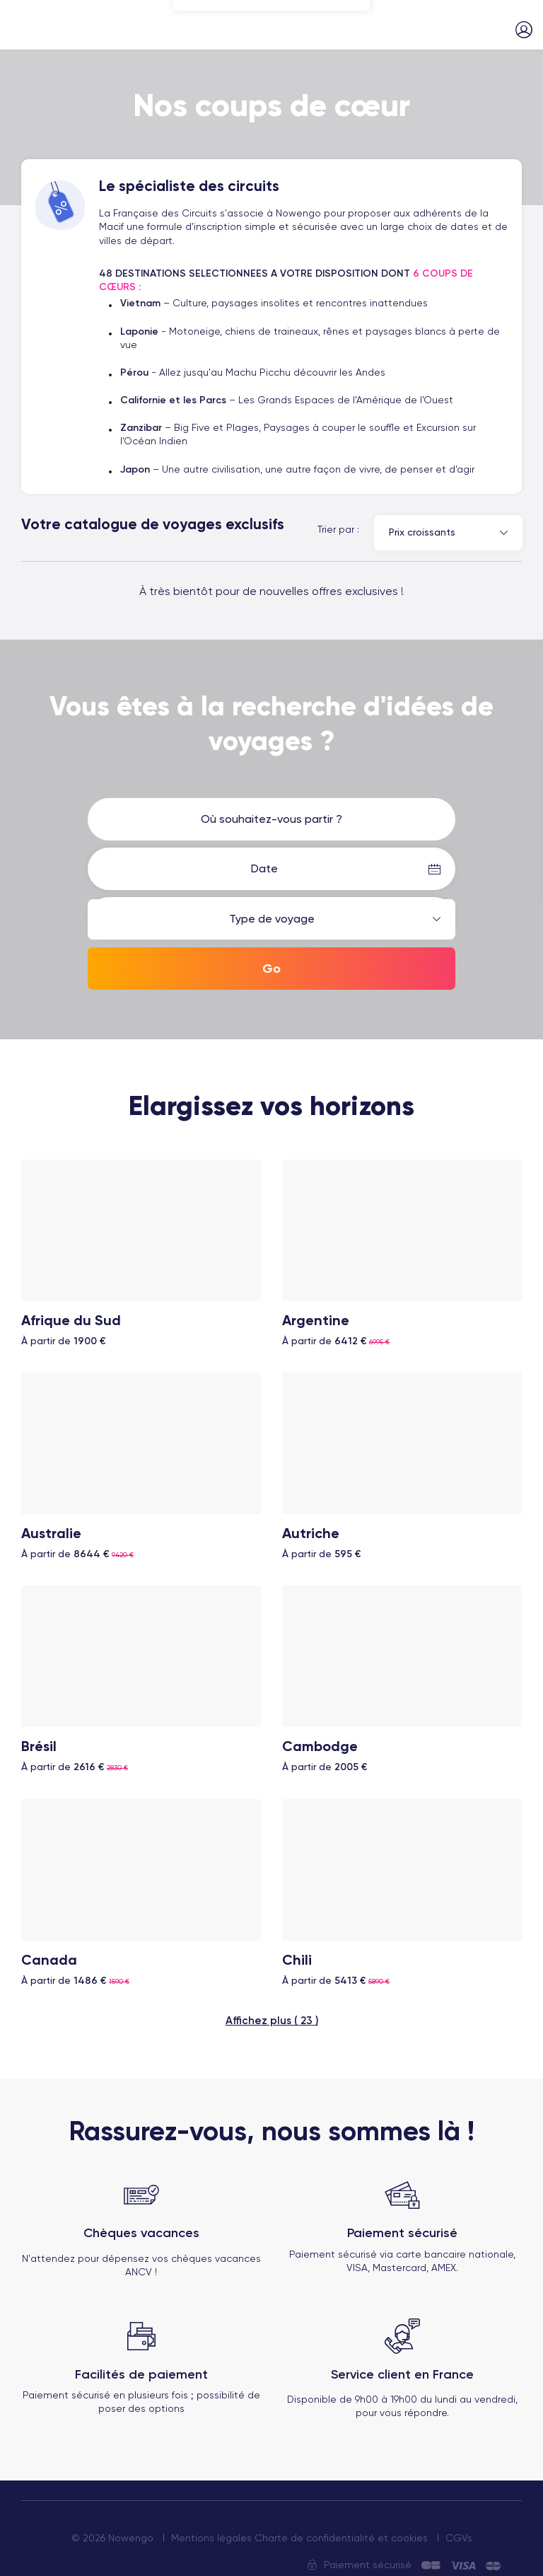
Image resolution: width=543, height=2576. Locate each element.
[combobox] (448, 532)
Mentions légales (211, 2528)
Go (271, 968)
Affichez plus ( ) (272, 2011)
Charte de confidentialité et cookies (341, 2528)
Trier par (335, 529)
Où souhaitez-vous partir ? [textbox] (271, 819)
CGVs (458, 2528)
